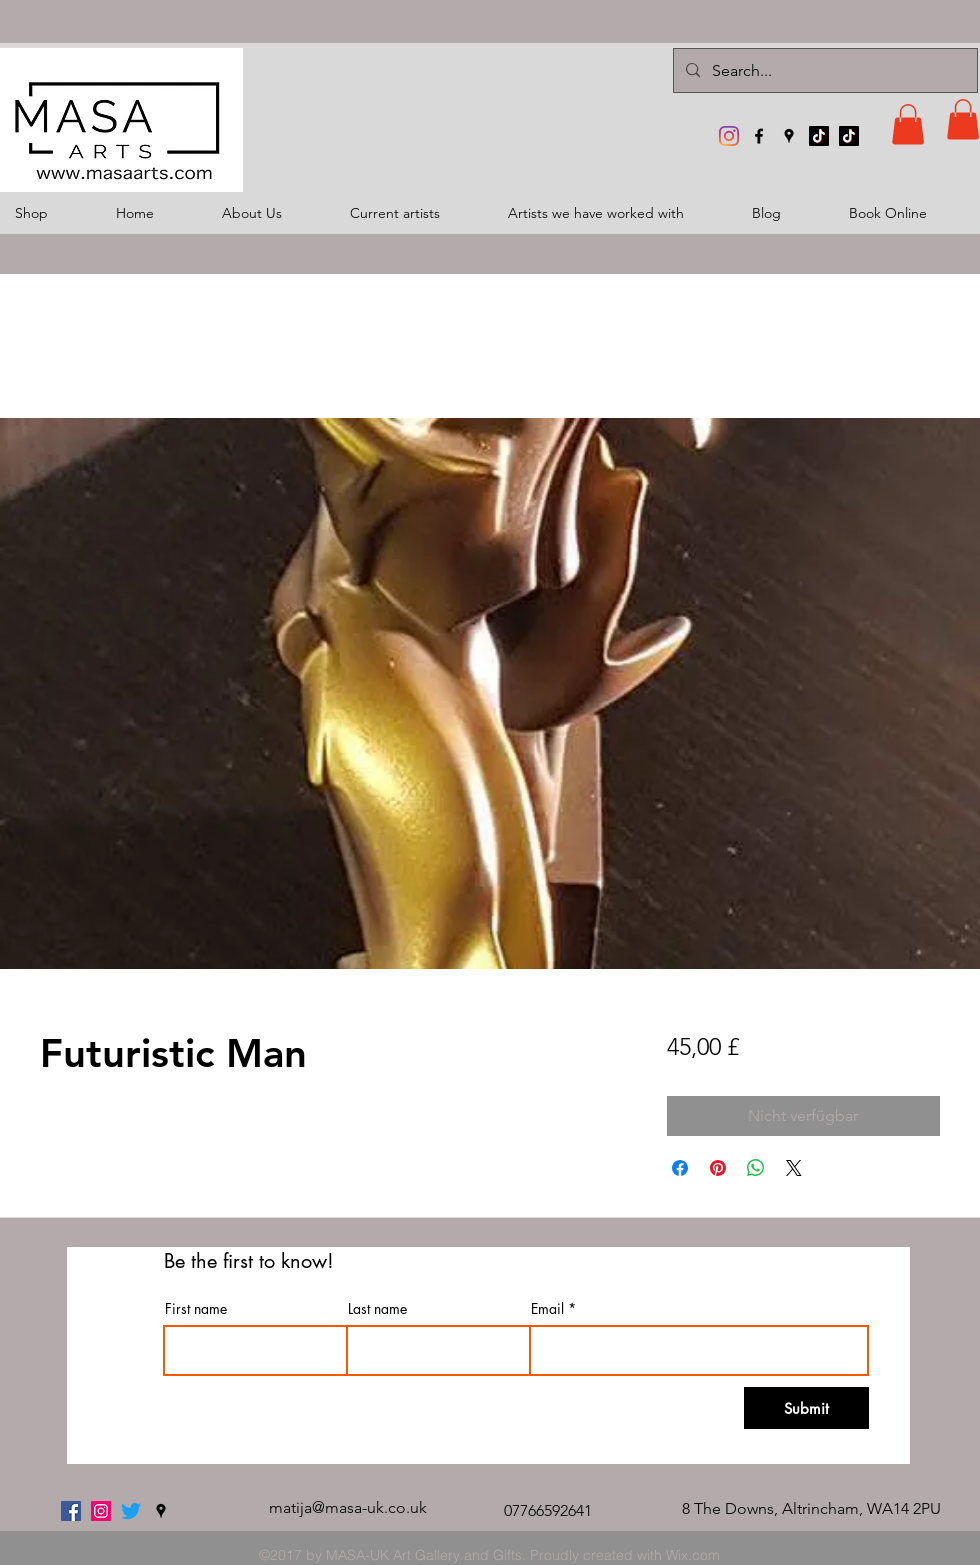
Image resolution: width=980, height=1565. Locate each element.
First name (196, 1309)
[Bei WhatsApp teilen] (756, 1168)
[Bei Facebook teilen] (680, 1168)
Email (547, 1309)
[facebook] (759, 136)
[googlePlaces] (789, 136)
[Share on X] (794, 1168)
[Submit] (806, 1408)
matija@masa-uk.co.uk (348, 1507)
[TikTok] (819, 136)
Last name (377, 1309)
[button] (908, 124)
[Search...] (823, 70)
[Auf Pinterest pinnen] (718, 1168)
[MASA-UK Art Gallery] (729, 136)
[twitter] (131, 1511)
